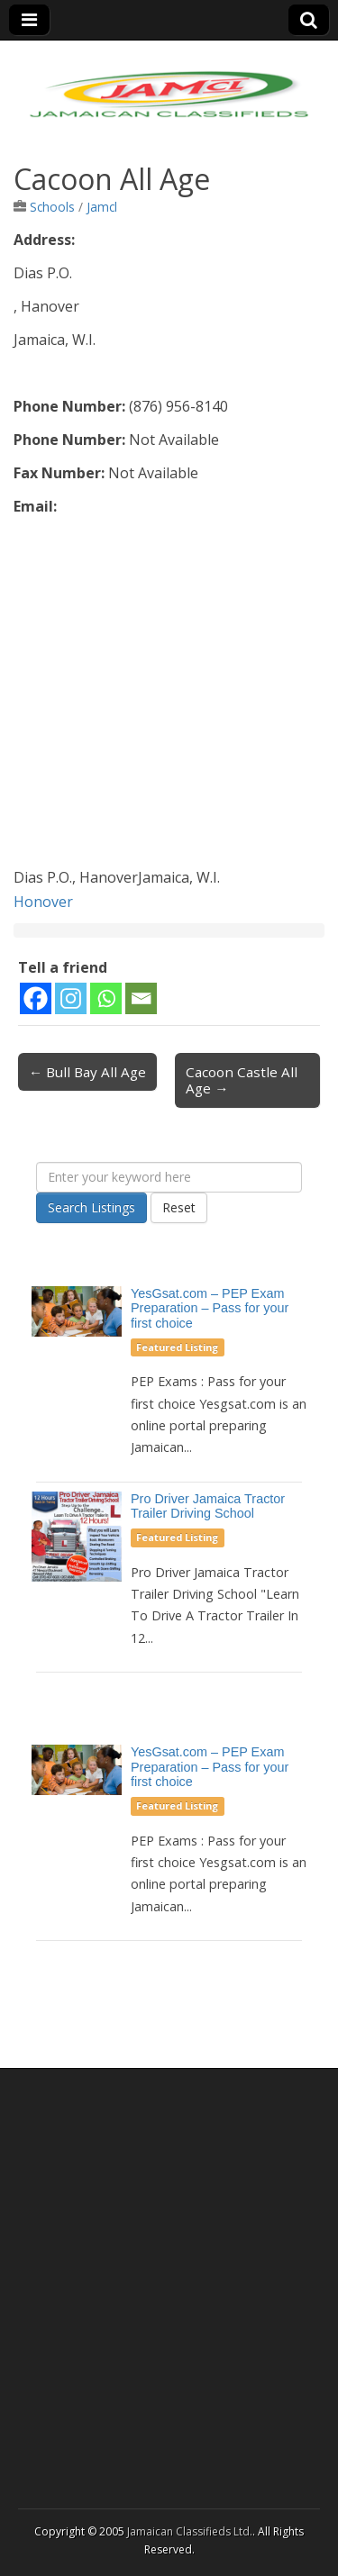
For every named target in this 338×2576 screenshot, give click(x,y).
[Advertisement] (169, 697)
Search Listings (91, 1207)
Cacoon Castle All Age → (241, 1080)
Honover (43, 902)
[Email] (141, 998)
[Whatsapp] (106, 998)
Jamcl (102, 206)
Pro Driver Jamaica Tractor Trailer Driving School (208, 1506)
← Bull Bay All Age (87, 1072)
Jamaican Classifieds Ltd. (189, 2531)
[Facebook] (35, 998)
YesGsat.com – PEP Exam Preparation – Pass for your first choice (209, 1308)
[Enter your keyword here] (169, 1177)
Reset (179, 1207)
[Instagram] (71, 998)
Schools (52, 206)
